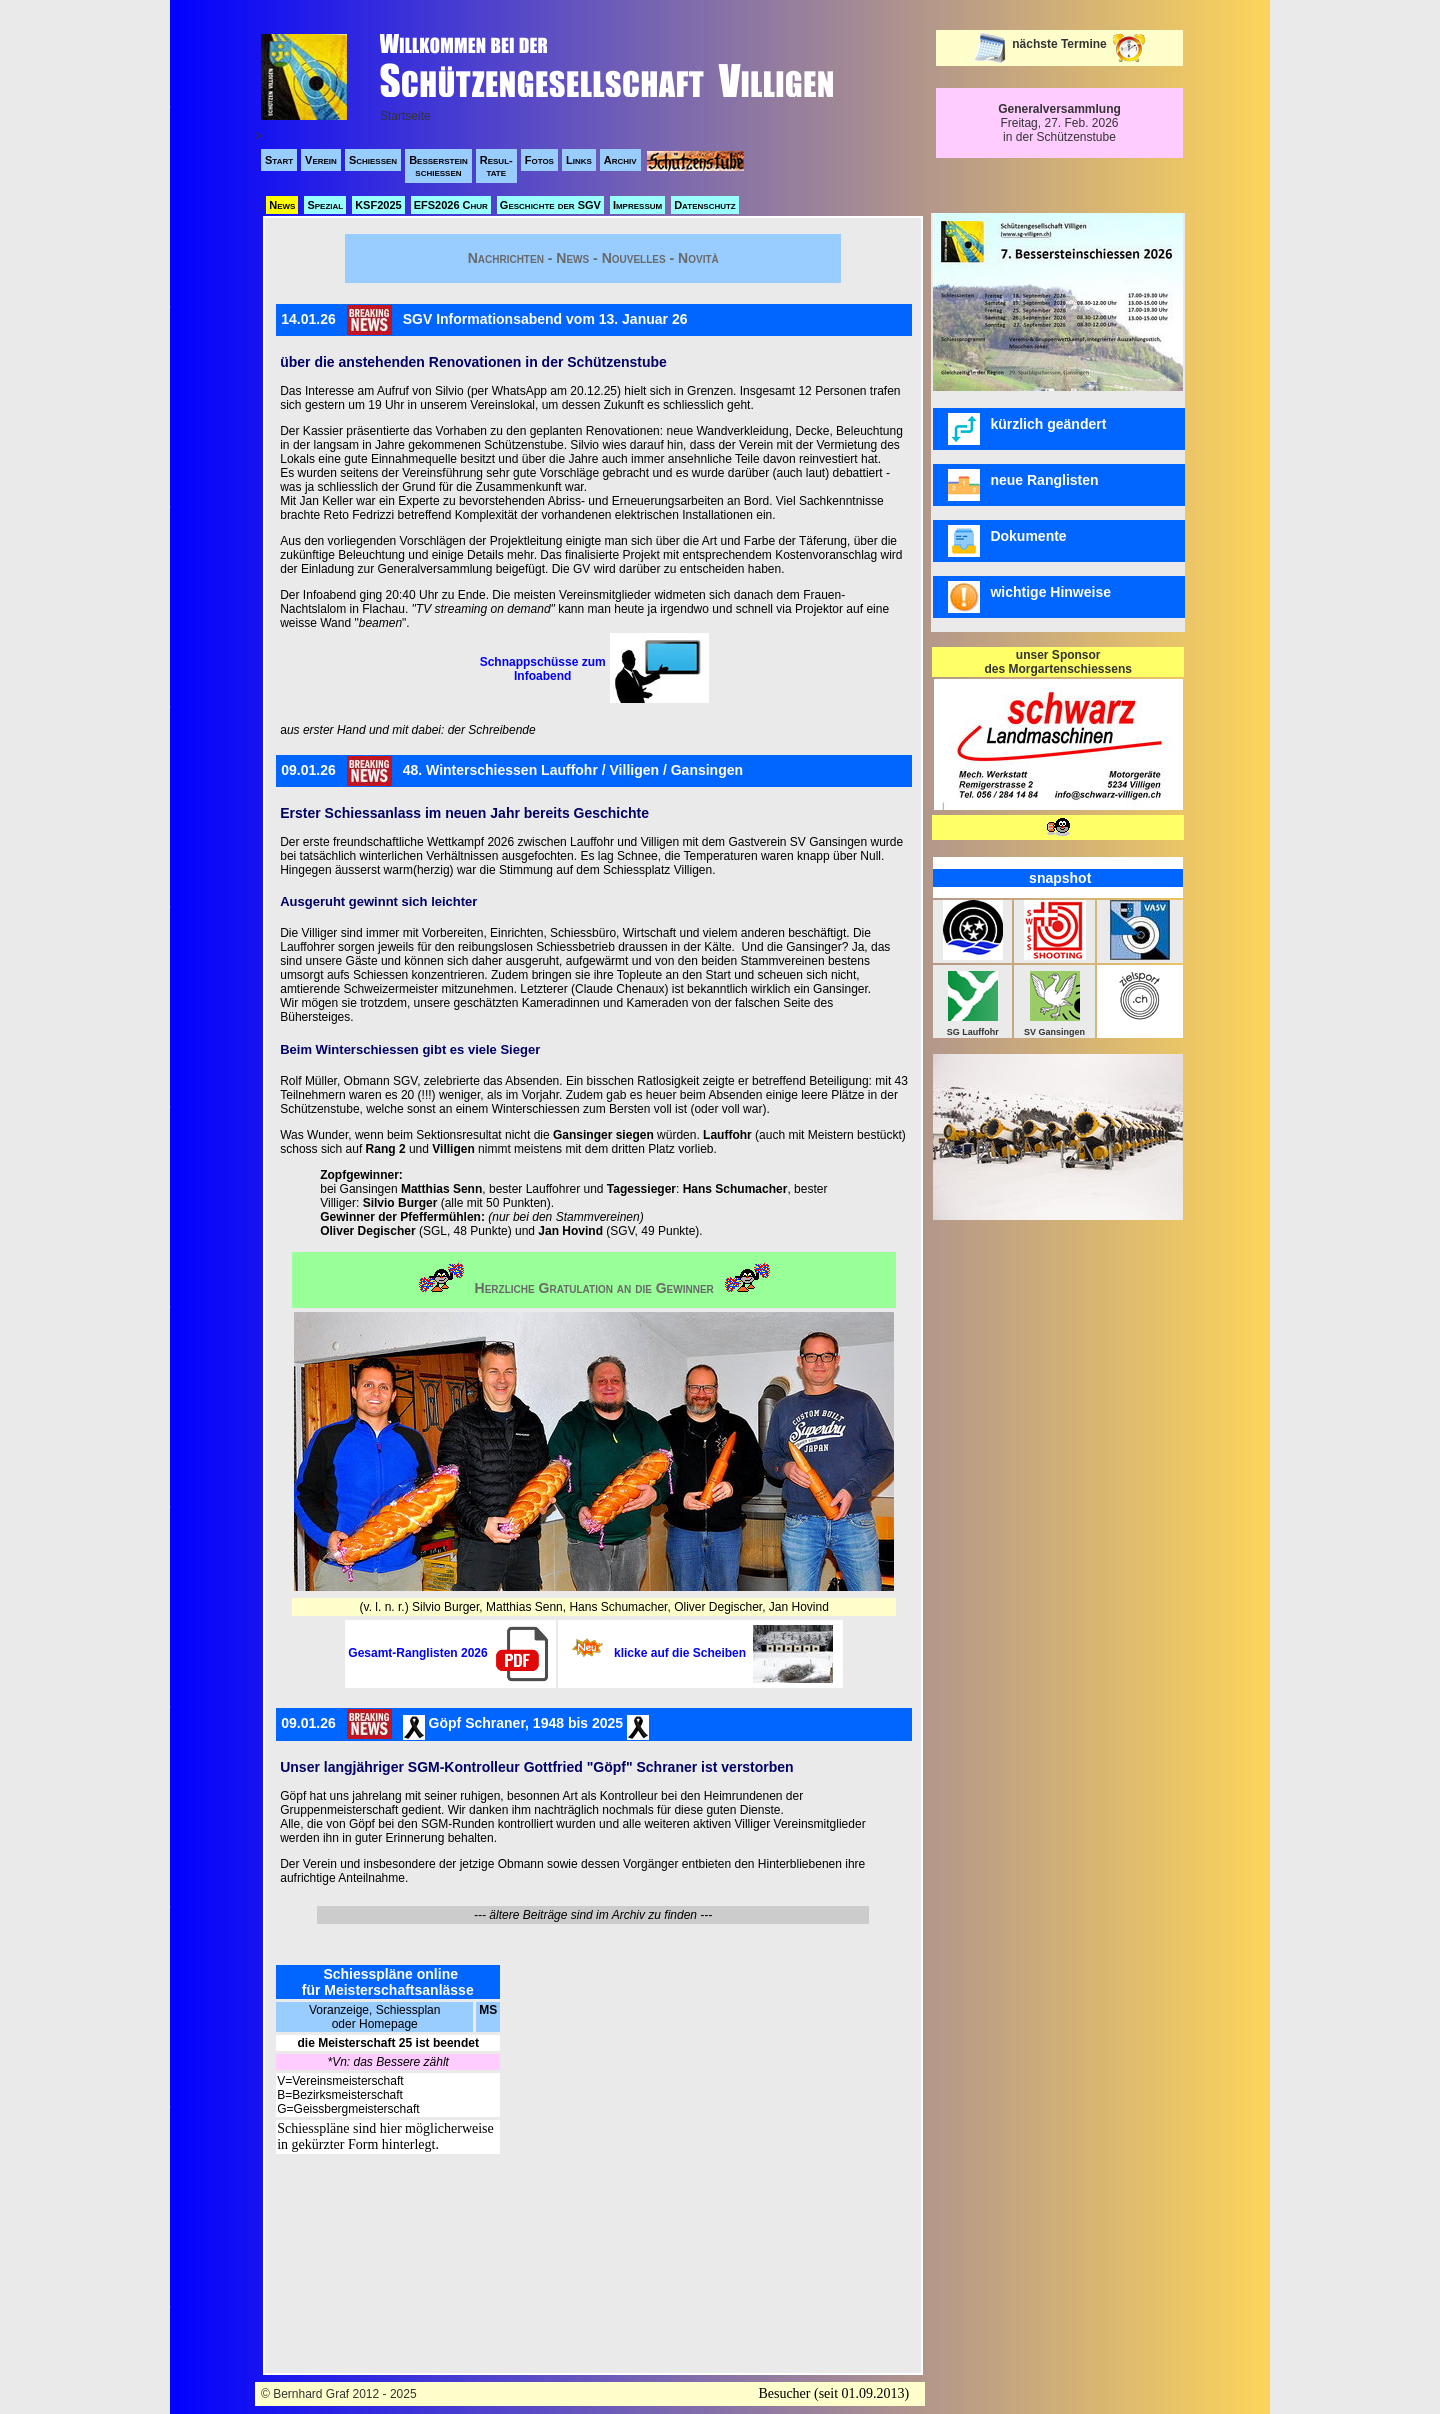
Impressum (637, 205)
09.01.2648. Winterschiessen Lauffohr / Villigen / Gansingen (512, 771)
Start (279, 160)
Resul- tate (496, 166)
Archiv (620, 160)
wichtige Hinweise (1029, 597)
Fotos (539, 160)
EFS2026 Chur (451, 205)
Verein (321, 160)
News (282, 205)
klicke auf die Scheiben (723, 1653)
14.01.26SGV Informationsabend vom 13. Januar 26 (484, 320)
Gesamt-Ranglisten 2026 (450, 1653)
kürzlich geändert (1027, 429)
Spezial (325, 205)
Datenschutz (705, 205)
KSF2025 (378, 205)
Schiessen (373, 160)
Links (579, 160)
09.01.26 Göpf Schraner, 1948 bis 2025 (465, 1724)
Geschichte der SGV (550, 205)
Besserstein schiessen (438, 166)
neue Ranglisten (1025, 485)
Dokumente (1009, 541)
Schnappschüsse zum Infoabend (543, 669)
